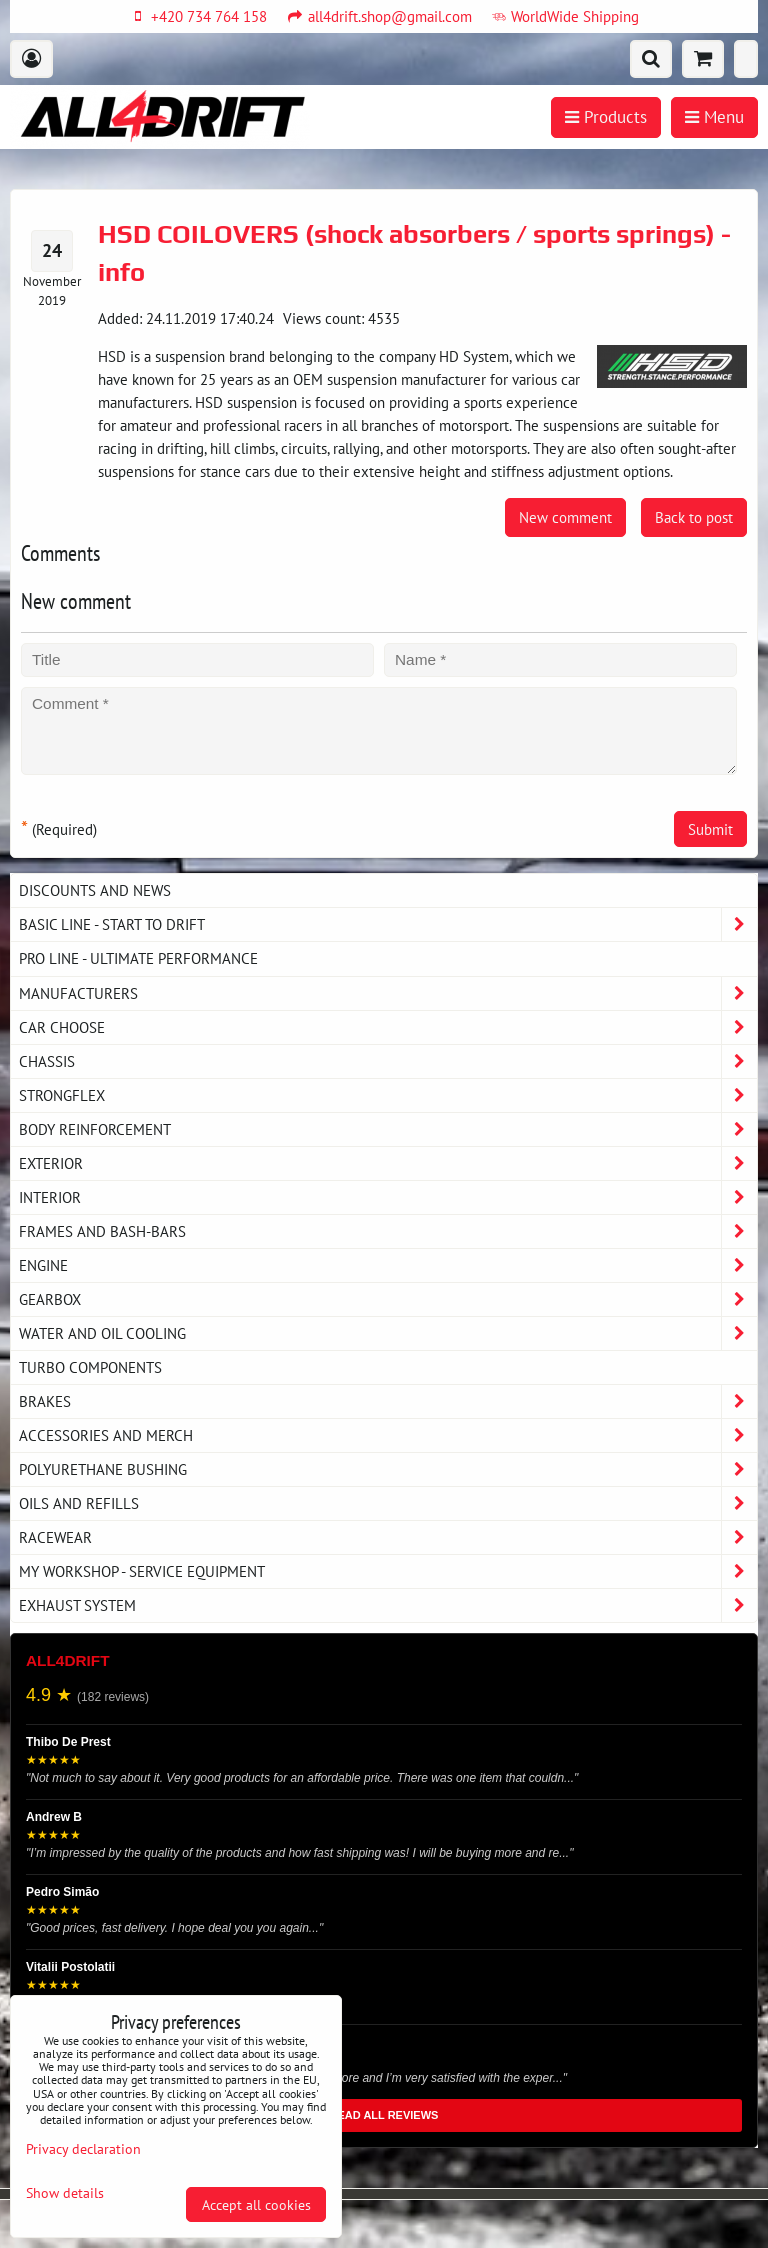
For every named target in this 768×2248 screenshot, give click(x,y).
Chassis (388, 1061)
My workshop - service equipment (388, 1571)
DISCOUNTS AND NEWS (95, 890)
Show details (65, 2193)
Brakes (388, 1401)
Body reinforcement (388, 1129)
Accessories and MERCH (388, 1435)
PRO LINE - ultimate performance (138, 958)
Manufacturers (388, 993)
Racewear (388, 1537)
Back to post (694, 517)
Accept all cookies (256, 2204)
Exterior (388, 1163)
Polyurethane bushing (388, 1469)
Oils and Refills (388, 1503)
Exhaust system (388, 1605)
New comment (565, 517)
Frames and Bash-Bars (388, 1231)
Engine (388, 1265)
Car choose (388, 1027)
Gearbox (388, 1299)
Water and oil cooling (388, 1333)
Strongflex (388, 1095)
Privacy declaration (83, 2148)
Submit (710, 829)
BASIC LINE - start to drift (388, 924)
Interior (388, 1197)
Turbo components (90, 1367)
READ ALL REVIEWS (384, 2115)
